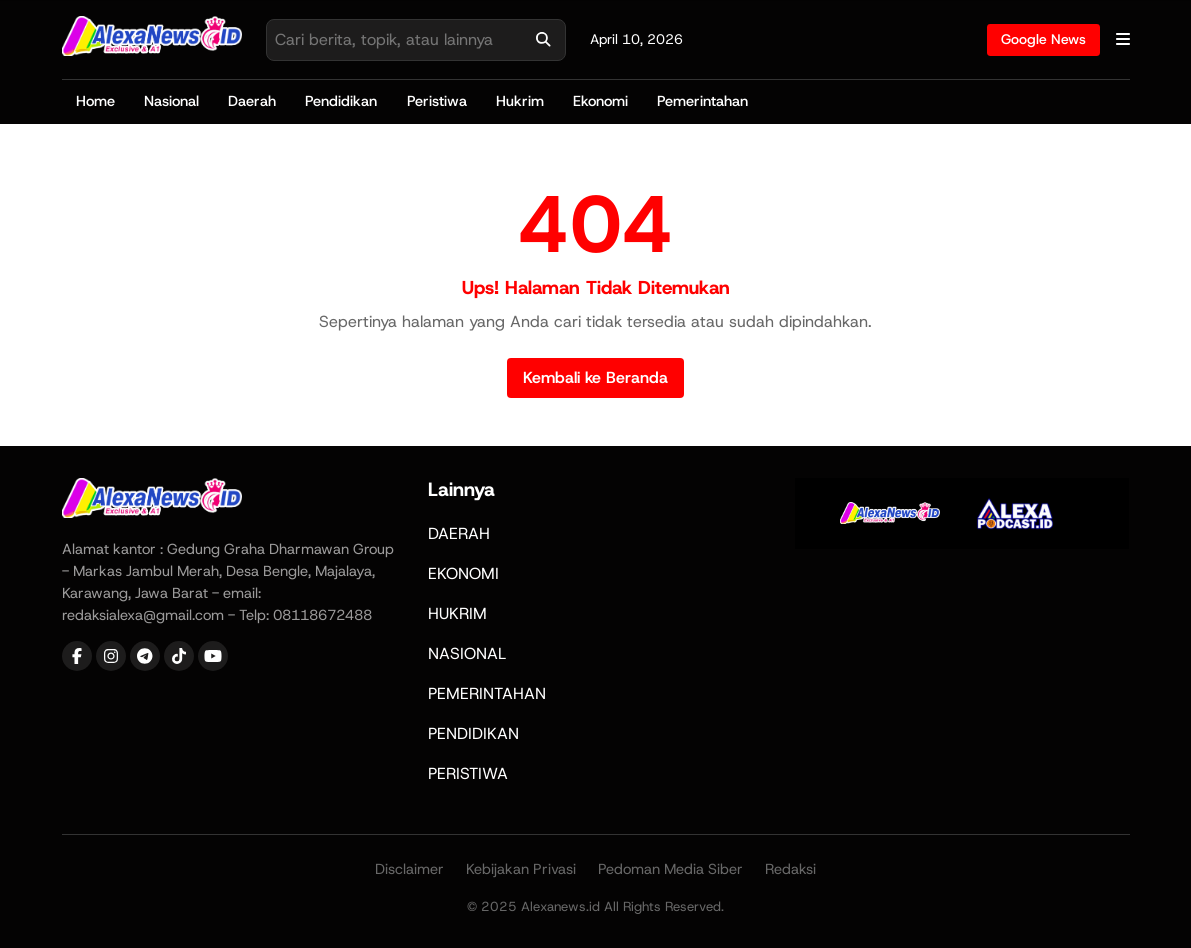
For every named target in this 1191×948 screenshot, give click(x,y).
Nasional (171, 101)
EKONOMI (463, 573)
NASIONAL (467, 653)
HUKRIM (457, 613)
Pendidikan (341, 101)
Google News (1043, 39)
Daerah (252, 101)
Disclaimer (409, 869)
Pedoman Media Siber (670, 869)
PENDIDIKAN (473, 733)
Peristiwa (437, 101)
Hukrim (520, 101)
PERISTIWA (468, 773)
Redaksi (790, 869)
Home (95, 101)
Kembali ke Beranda (595, 377)
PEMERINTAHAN (487, 693)
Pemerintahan (702, 101)
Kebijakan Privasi (521, 869)
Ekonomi (600, 101)
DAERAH (459, 533)
